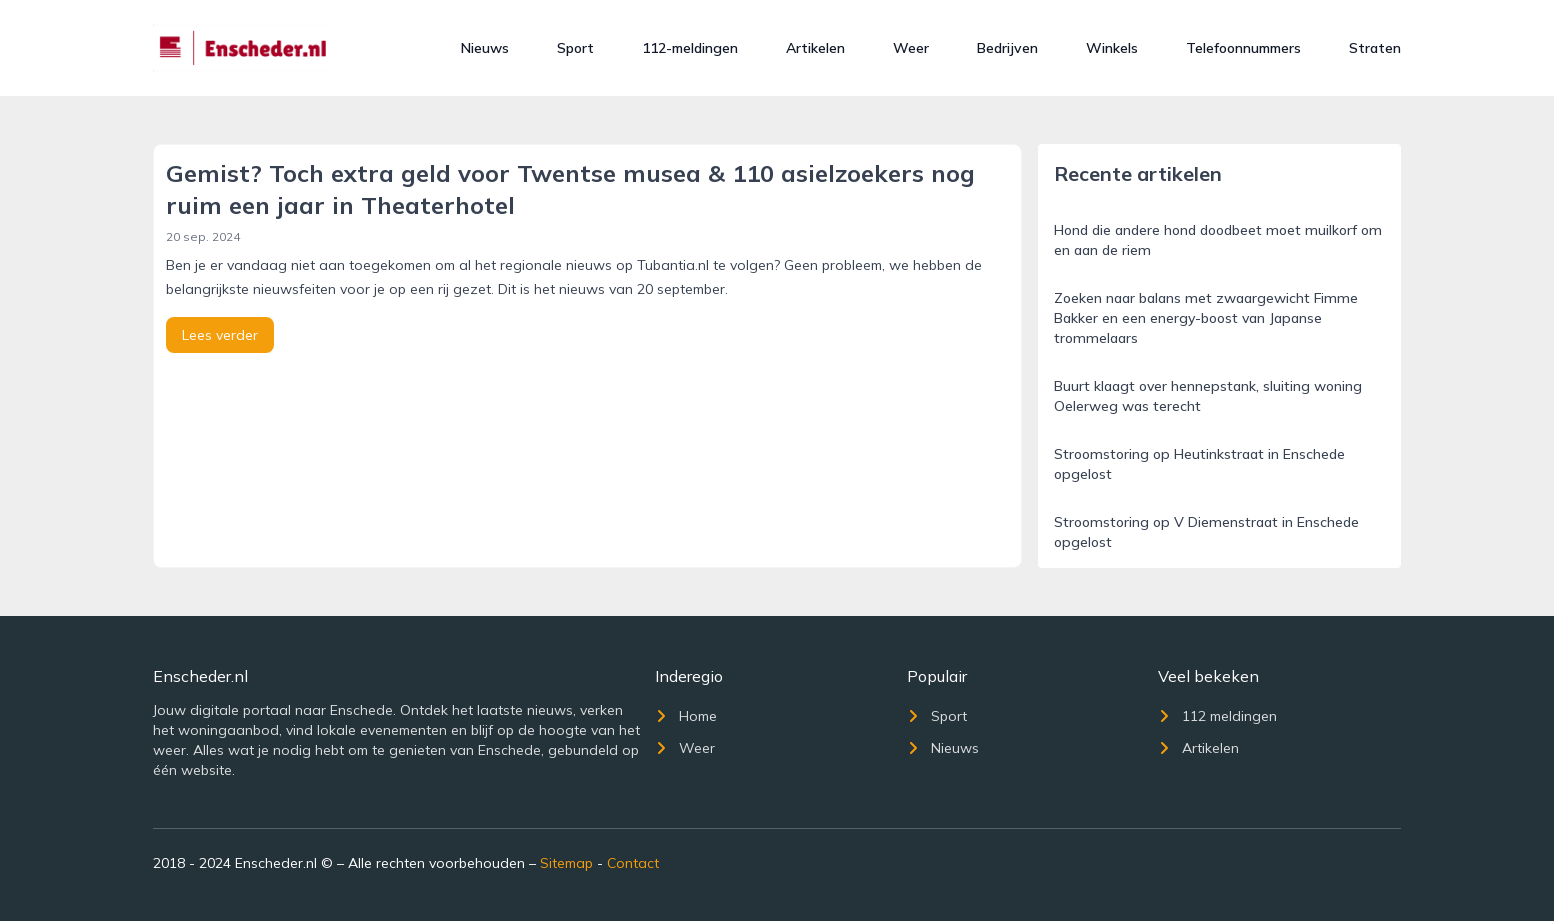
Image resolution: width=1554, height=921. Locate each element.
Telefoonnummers (1243, 48)
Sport (575, 48)
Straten (1375, 48)
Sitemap (566, 863)
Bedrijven (1007, 48)
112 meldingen (1217, 716)
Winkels (1112, 48)
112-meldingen (690, 48)
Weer (911, 48)
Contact (633, 863)
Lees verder (220, 335)
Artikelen (815, 48)
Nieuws (485, 48)
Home (686, 716)
